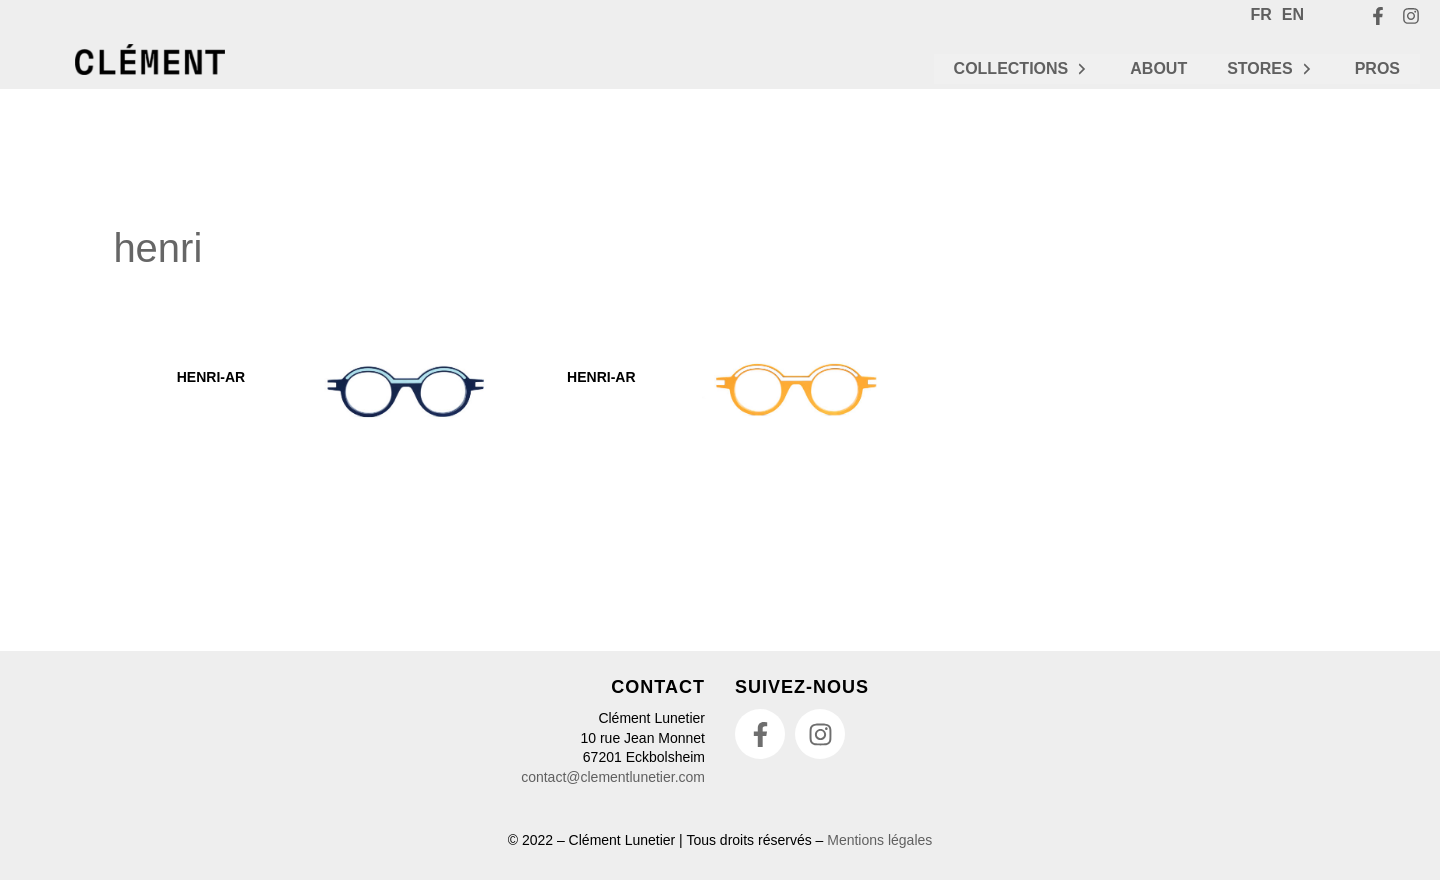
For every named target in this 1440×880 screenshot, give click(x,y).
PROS (1377, 68)
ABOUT (1158, 68)
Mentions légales (879, 840)
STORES (1271, 68)
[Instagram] (1411, 16)
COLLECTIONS (1022, 68)
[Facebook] (1378, 16)
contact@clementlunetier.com (613, 777)
